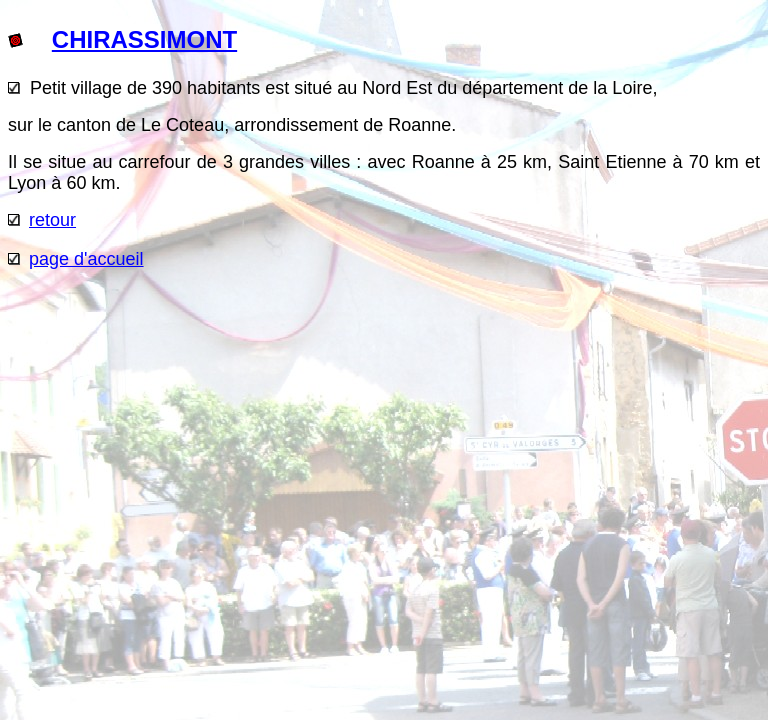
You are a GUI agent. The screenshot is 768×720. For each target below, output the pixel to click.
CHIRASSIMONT (144, 39)
